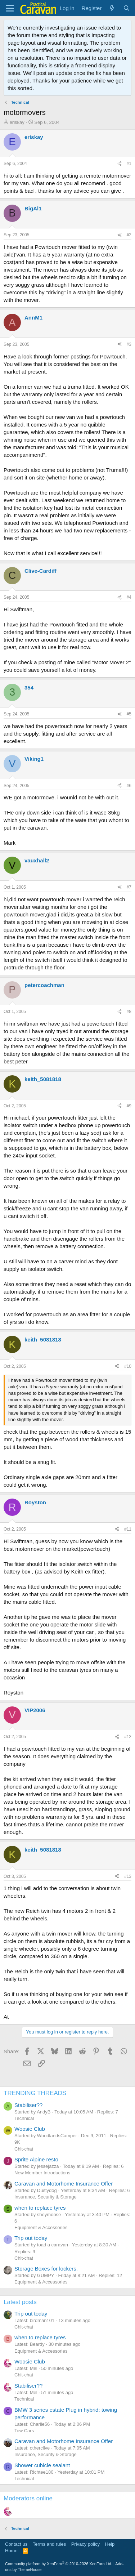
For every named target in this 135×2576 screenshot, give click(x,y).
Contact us (16, 2544)
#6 (129, 785)
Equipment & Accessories (40, 2227)
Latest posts (20, 2302)
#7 (129, 887)
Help (110, 2544)
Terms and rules (49, 2544)
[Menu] (9, 8)
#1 (129, 163)
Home (11, 2550)
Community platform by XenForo (58, 2564)
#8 (129, 1011)
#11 (127, 1529)
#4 (129, 597)
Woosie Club (29, 2129)
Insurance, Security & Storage (45, 2197)
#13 (127, 1876)
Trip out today (30, 2238)
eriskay (17, 122)
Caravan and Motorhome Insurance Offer (63, 2183)
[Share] (119, 164)
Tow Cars (24, 2430)
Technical (24, 2118)
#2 (129, 234)
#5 (129, 713)
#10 (127, 1366)
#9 (129, 1105)
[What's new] (112, 8)
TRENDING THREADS (35, 2093)
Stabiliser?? (28, 2105)
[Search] (127, 8)
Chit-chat (23, 2149)
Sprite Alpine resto (36, 2159)
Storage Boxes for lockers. (46, 2268)
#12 (127, 1736)
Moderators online (28, 2498)
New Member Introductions (42, 2172)
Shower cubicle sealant (42, 2465)
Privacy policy (85, 2544)
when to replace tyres (40, 2208)
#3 (129, 344)
